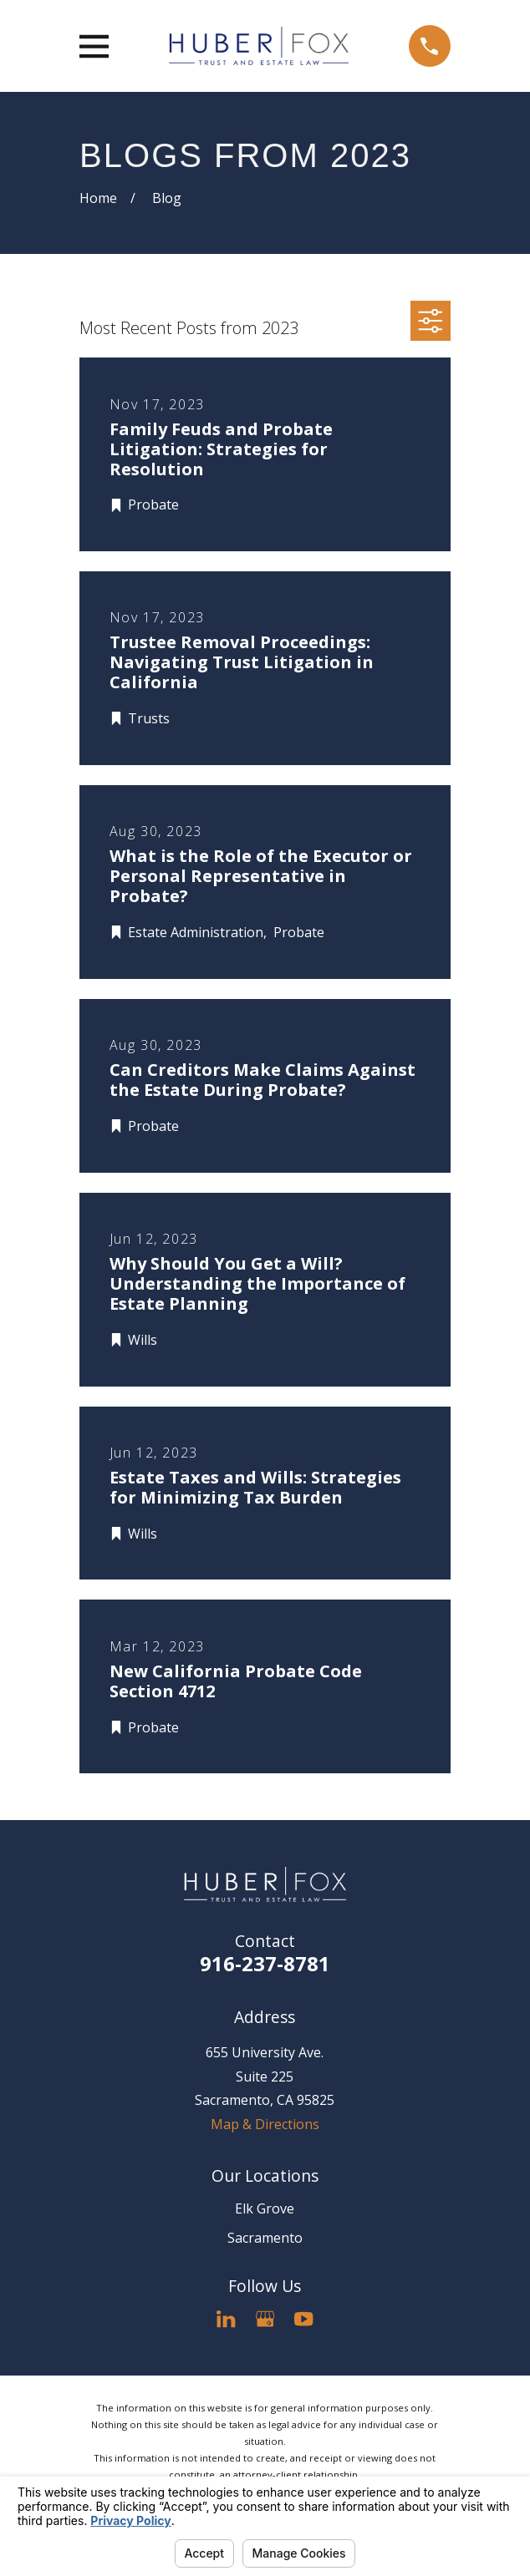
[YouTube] (303, 2319)
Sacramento (265, 2238)
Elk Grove (264, 2208)
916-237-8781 (265, 1963)
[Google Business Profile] (265, 2319)
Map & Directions (265, 2124)
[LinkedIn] (226, 2319)
